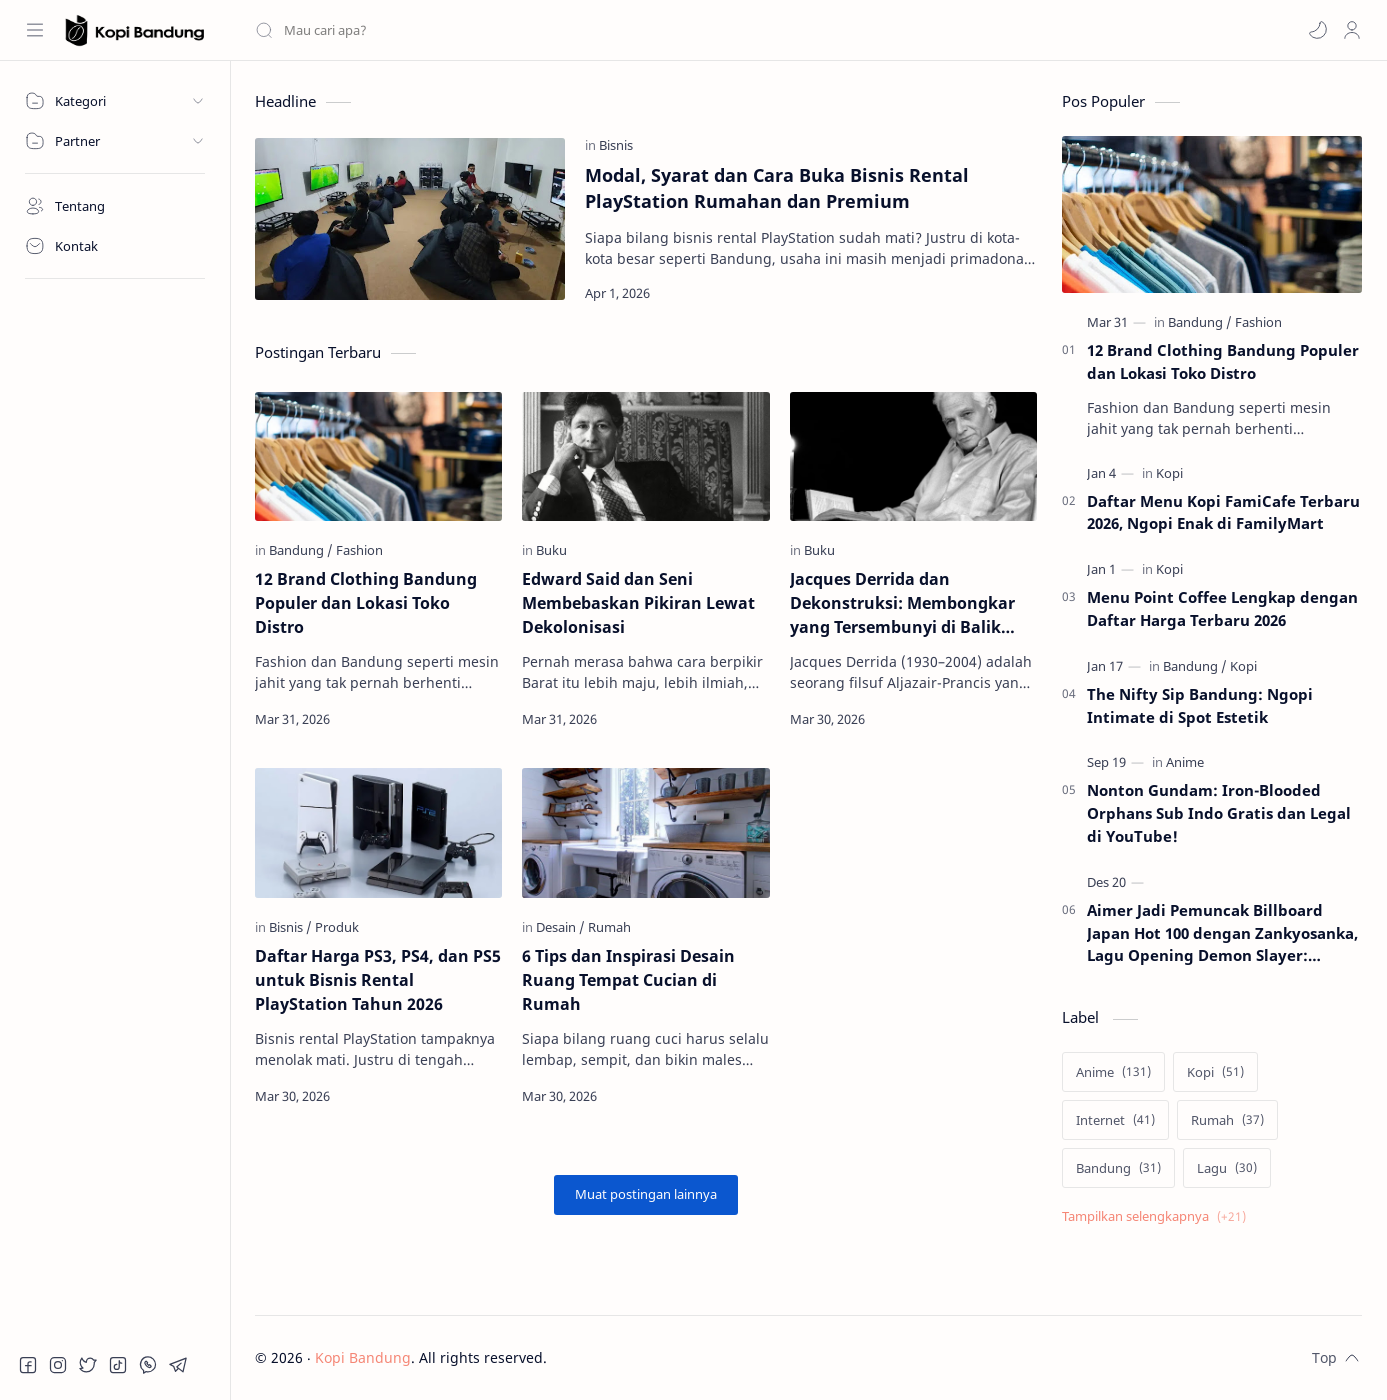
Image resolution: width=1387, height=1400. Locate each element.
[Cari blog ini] (415, 30)
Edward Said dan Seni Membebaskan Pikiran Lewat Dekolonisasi (638, 603)
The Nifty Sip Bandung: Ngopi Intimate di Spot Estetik (1200, 705)
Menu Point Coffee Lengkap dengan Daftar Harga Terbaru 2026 (1222, 608)
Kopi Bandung (363, 1357)
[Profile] (1352, 30)
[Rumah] (609, 927)
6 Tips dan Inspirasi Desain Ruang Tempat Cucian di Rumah (628, 980)
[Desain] (560, 927)
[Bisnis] (616, 145)
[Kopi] (1169, 473)
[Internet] (1115, 1120)
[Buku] (551, 550)
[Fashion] (359, 550)
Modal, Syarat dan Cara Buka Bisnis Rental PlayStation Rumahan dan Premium (777, 188)
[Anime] (1185, 762)
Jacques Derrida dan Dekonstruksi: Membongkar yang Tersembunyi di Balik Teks (902, 603)
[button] (1318, 30)
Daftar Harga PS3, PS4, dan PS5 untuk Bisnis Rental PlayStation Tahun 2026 (378, 980)
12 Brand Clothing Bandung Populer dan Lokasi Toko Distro (366, 603)
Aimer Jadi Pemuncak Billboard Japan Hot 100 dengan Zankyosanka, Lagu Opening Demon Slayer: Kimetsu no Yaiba (1222, 933)
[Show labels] (1158, 1216)
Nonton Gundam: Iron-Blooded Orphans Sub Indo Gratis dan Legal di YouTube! (1219, 813)
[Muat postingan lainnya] (646, 1195)
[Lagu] (1227, 1168)
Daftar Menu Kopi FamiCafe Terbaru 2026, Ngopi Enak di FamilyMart (1223, 512)
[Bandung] (301, 550)
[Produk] (337, 927)
